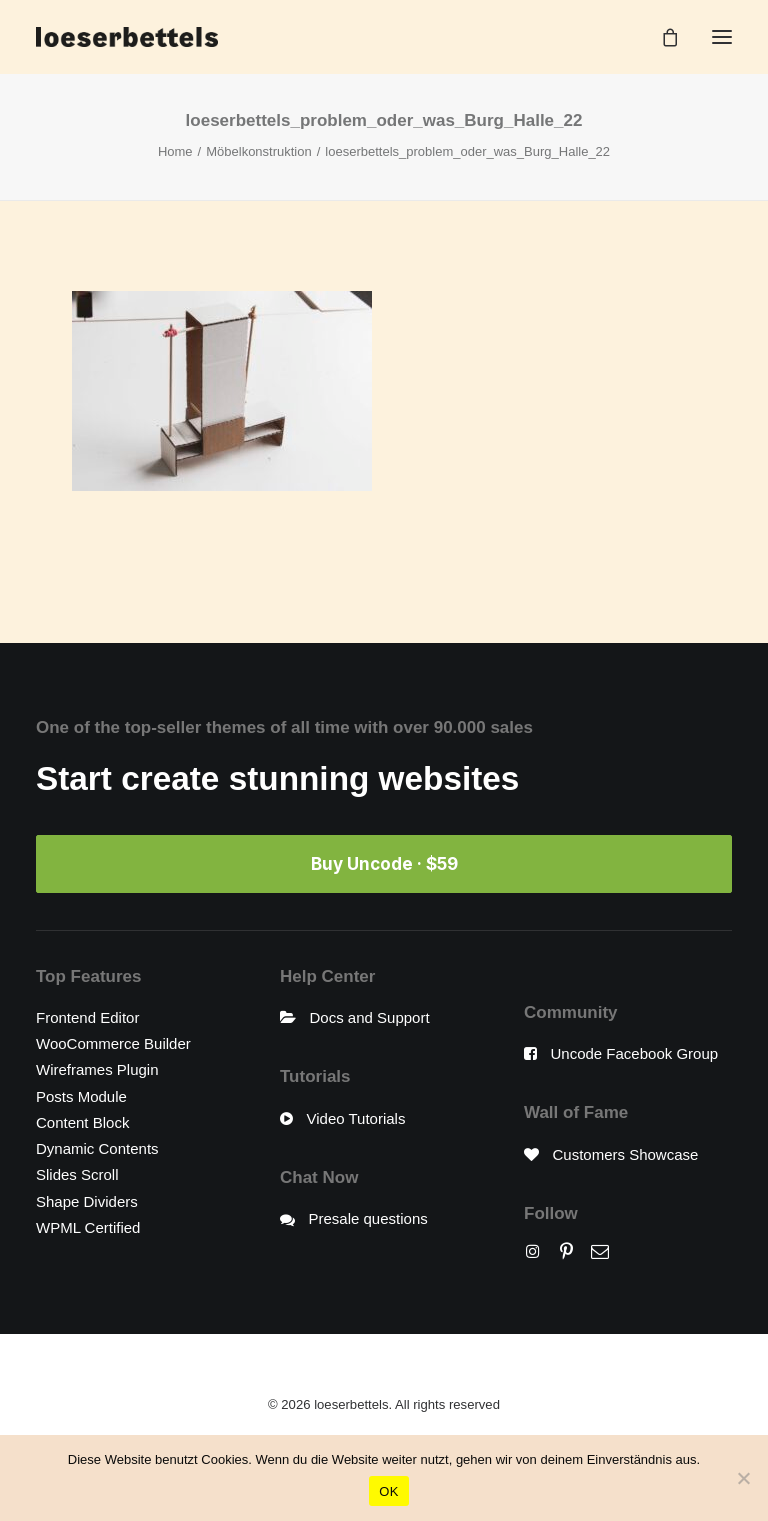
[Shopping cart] (661, 37)
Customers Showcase (626, 1154)
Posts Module (81, 1096)
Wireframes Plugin (97, 1069)
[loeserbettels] (127, 37)
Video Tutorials (356, 1118)
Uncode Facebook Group (635, 1053)
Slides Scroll (77, 1174)
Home (175, 151)
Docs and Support (370, 1017)
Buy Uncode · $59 (384, 864)
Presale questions (368, 1218)
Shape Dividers (87, 1201)
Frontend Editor (87, 1017)
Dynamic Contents (97, 1148)
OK (388, 1491)
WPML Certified (88, 1227)
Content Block (82, 1122)
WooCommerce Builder (113, 1043)
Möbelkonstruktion (259, 151)
